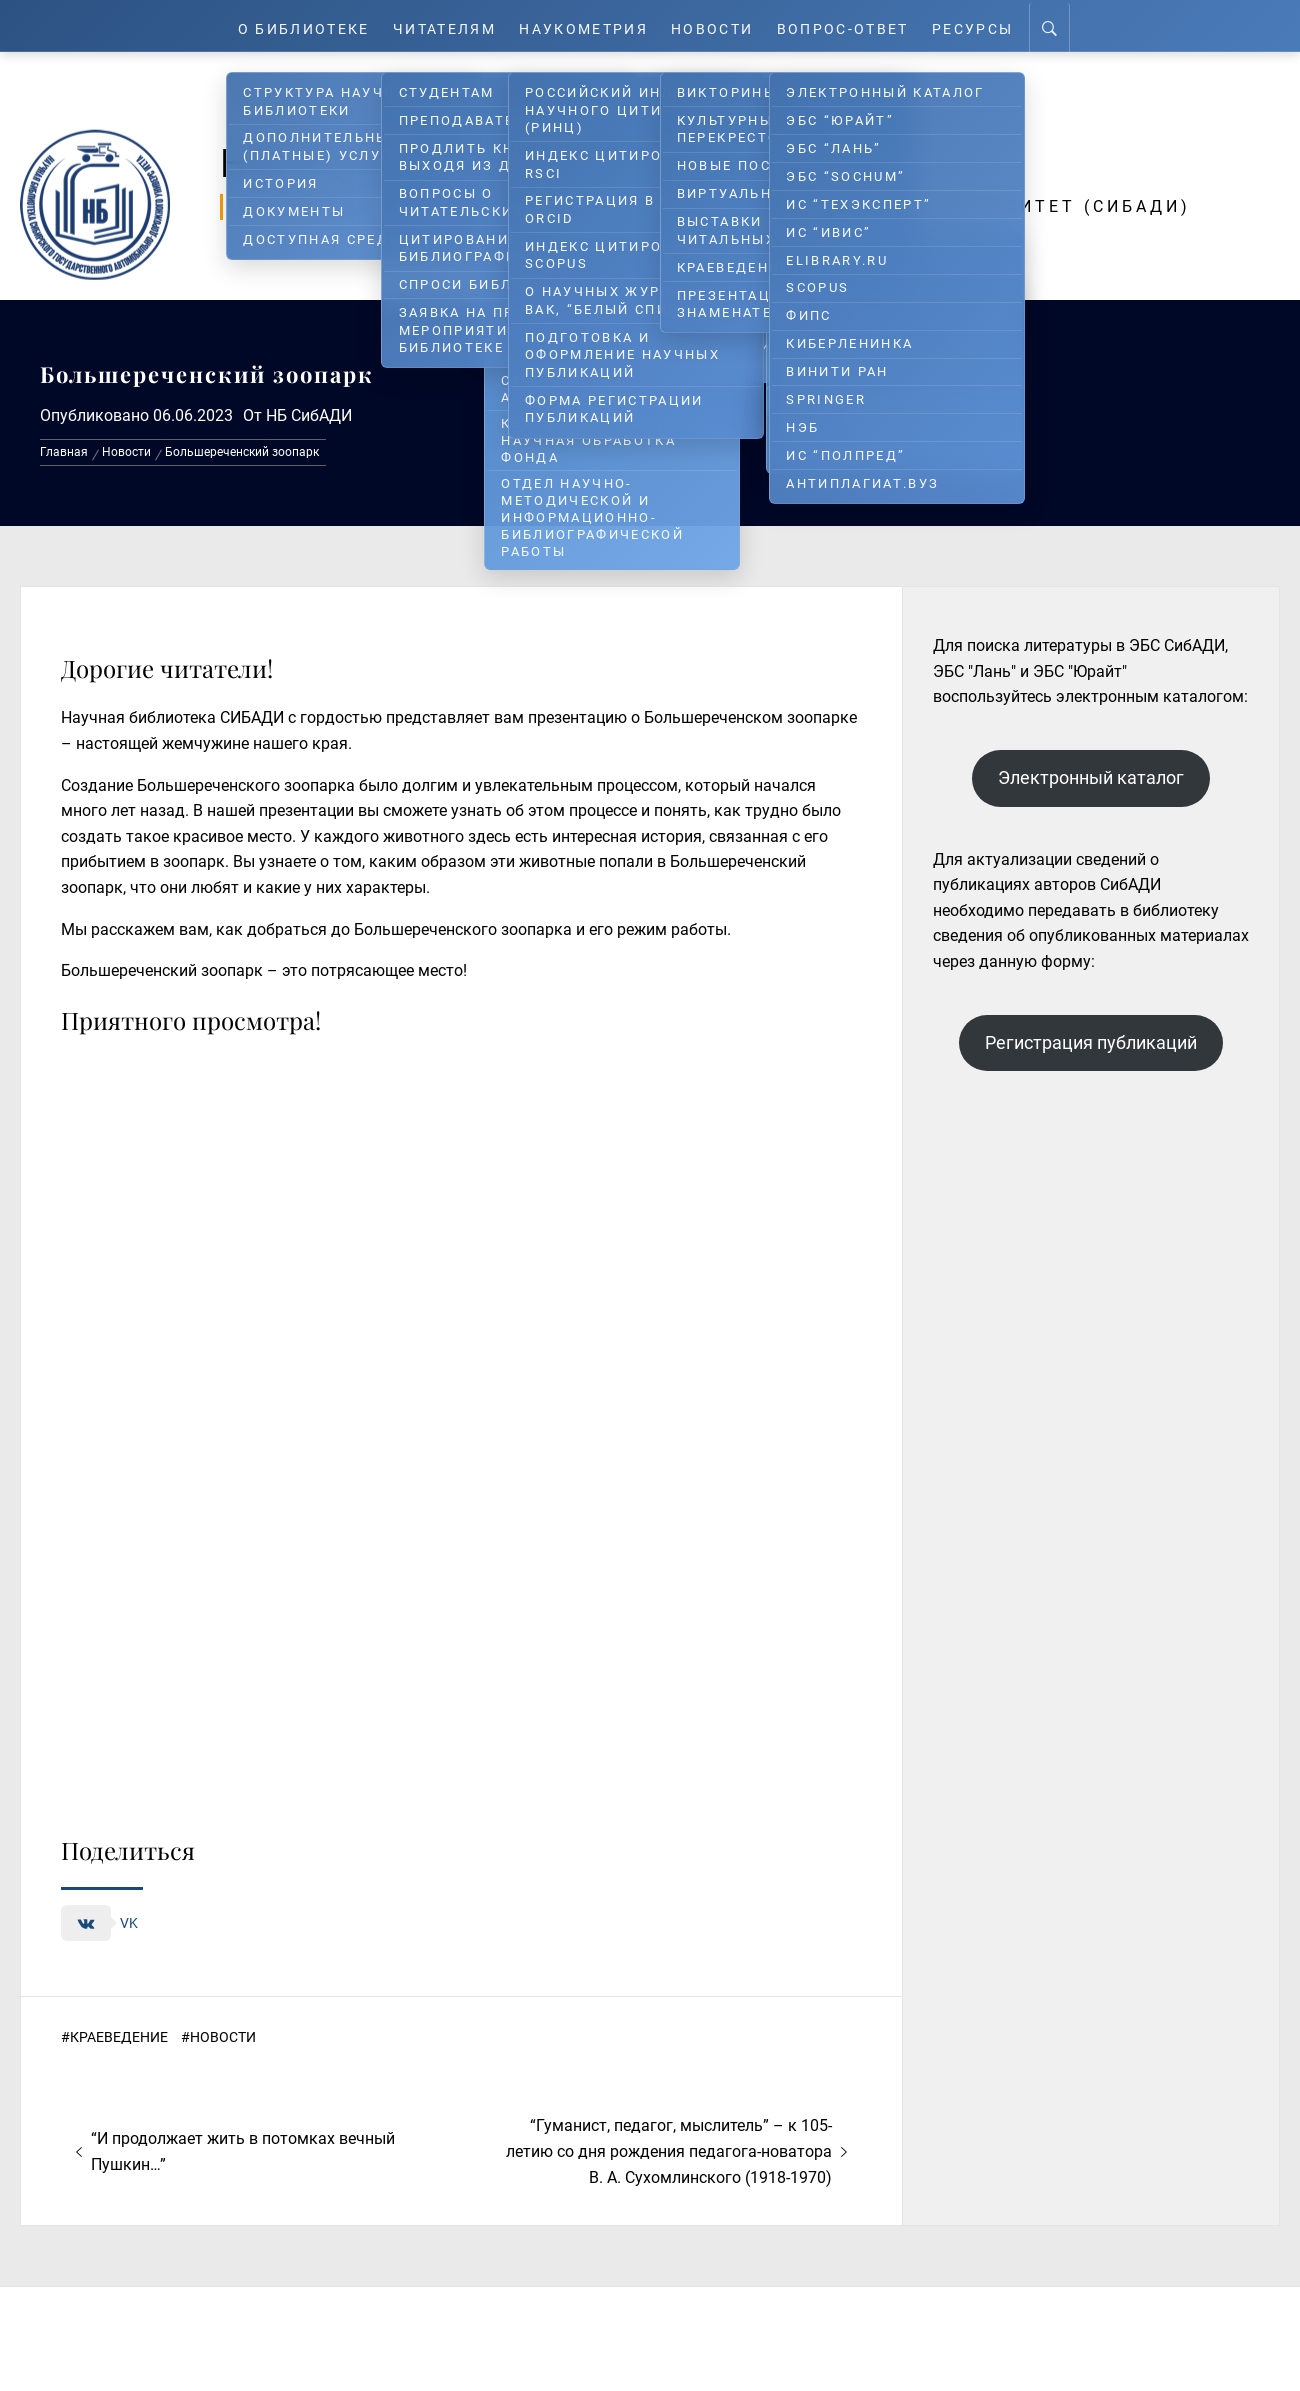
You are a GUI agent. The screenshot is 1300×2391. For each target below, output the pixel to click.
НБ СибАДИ (309, 415)
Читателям (441, 25)
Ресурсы (985, 25)
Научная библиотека (561, 162)
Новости (720, 25)
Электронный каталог (1091, 777)
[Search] (1063, 26)
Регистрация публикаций (1091, 1042)
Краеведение (119, 2037)
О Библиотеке (294, 25)
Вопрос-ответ (852, 25)
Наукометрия (586, 25)
